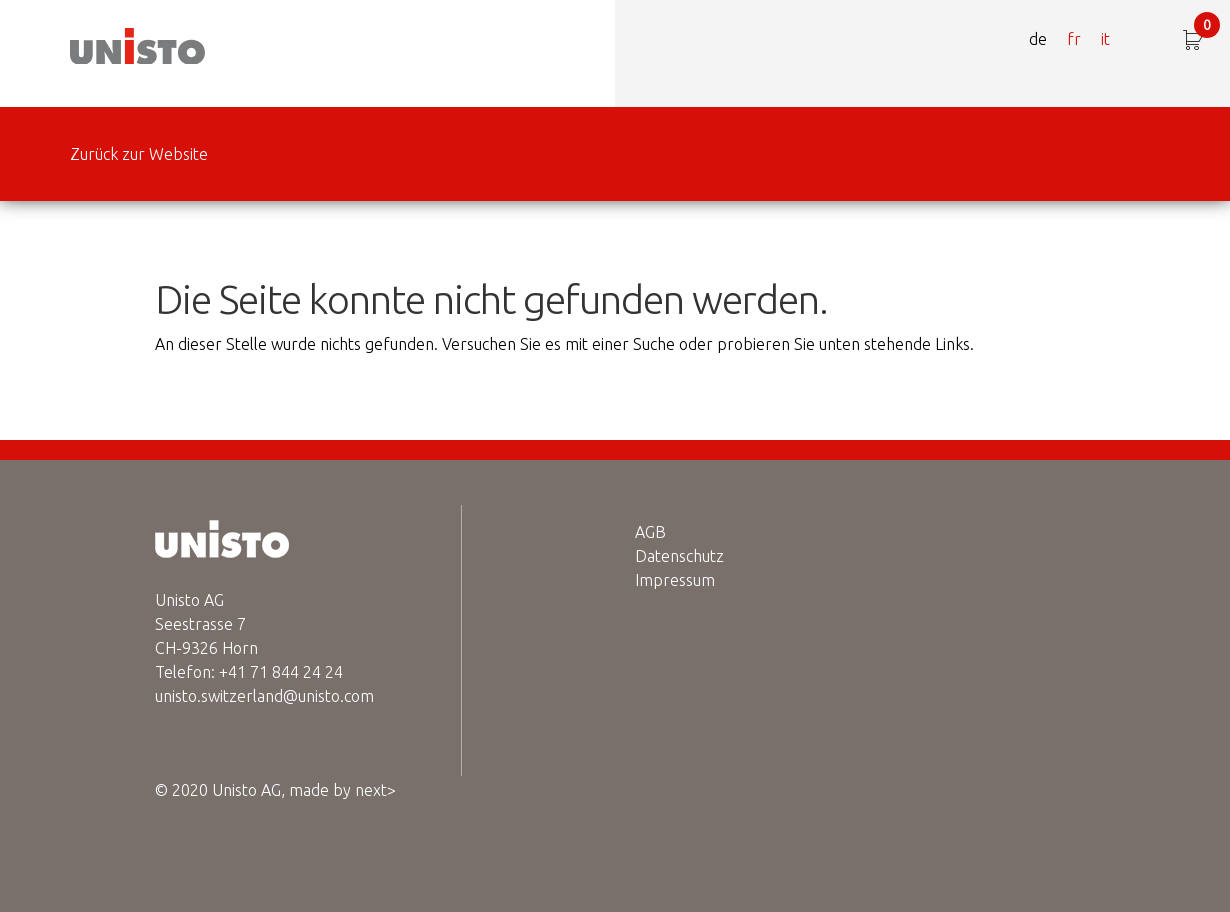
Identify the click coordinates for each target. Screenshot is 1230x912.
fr (1074, 39)
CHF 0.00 (1207, 29)
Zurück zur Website (139, 154)
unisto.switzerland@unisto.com (264, 696)
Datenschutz (679, 556)
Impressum (675, 580)
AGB (650, 532)
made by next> (342, 790)
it (1105, 39)
